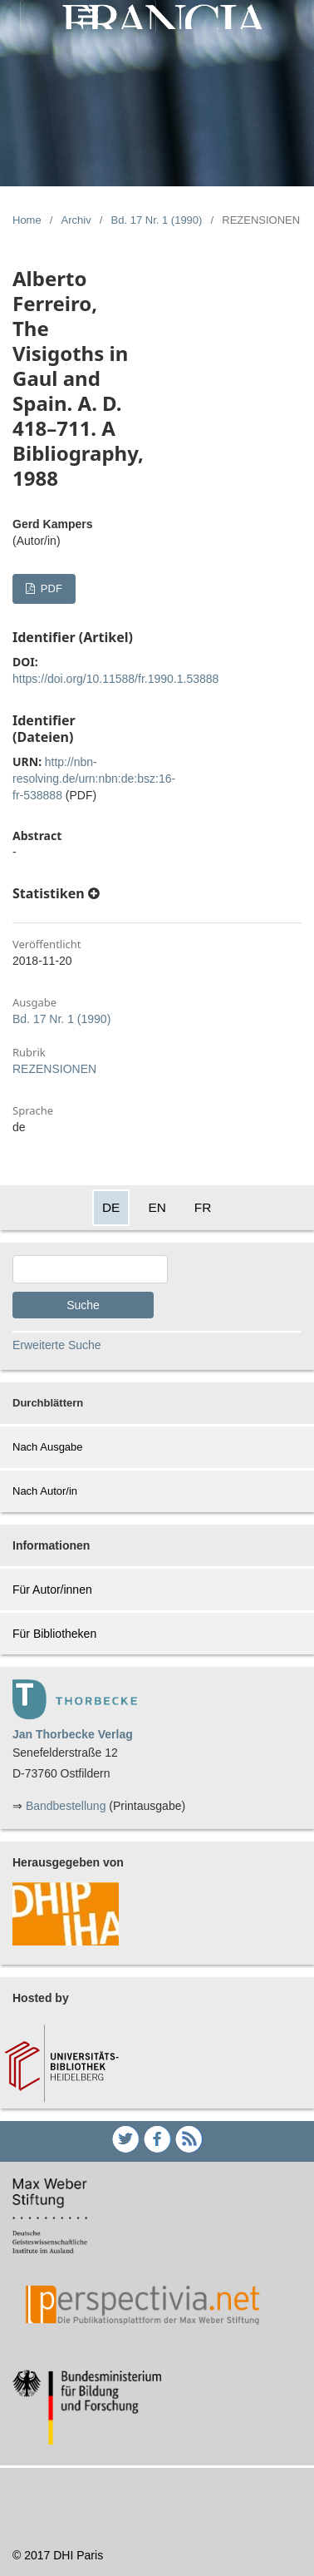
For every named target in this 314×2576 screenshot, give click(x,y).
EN (156, 1207)
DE (111, 1207)
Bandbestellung (66, 1805)
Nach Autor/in (44, 1491)
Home (27, 220)
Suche (83, 1305)
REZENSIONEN (54, 1068)
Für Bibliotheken (54, 1633)
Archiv (76, 220)
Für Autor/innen (52, 1589)
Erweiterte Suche (56, 1345)
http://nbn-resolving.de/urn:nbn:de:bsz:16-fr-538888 (93, 778)
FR (203, 1207)
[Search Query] (90, 1269)
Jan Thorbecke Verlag (72, 1734)
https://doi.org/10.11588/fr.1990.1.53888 (115, 678)
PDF (49, 588)
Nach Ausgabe (47, 1447)
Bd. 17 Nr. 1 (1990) (157, 220)
